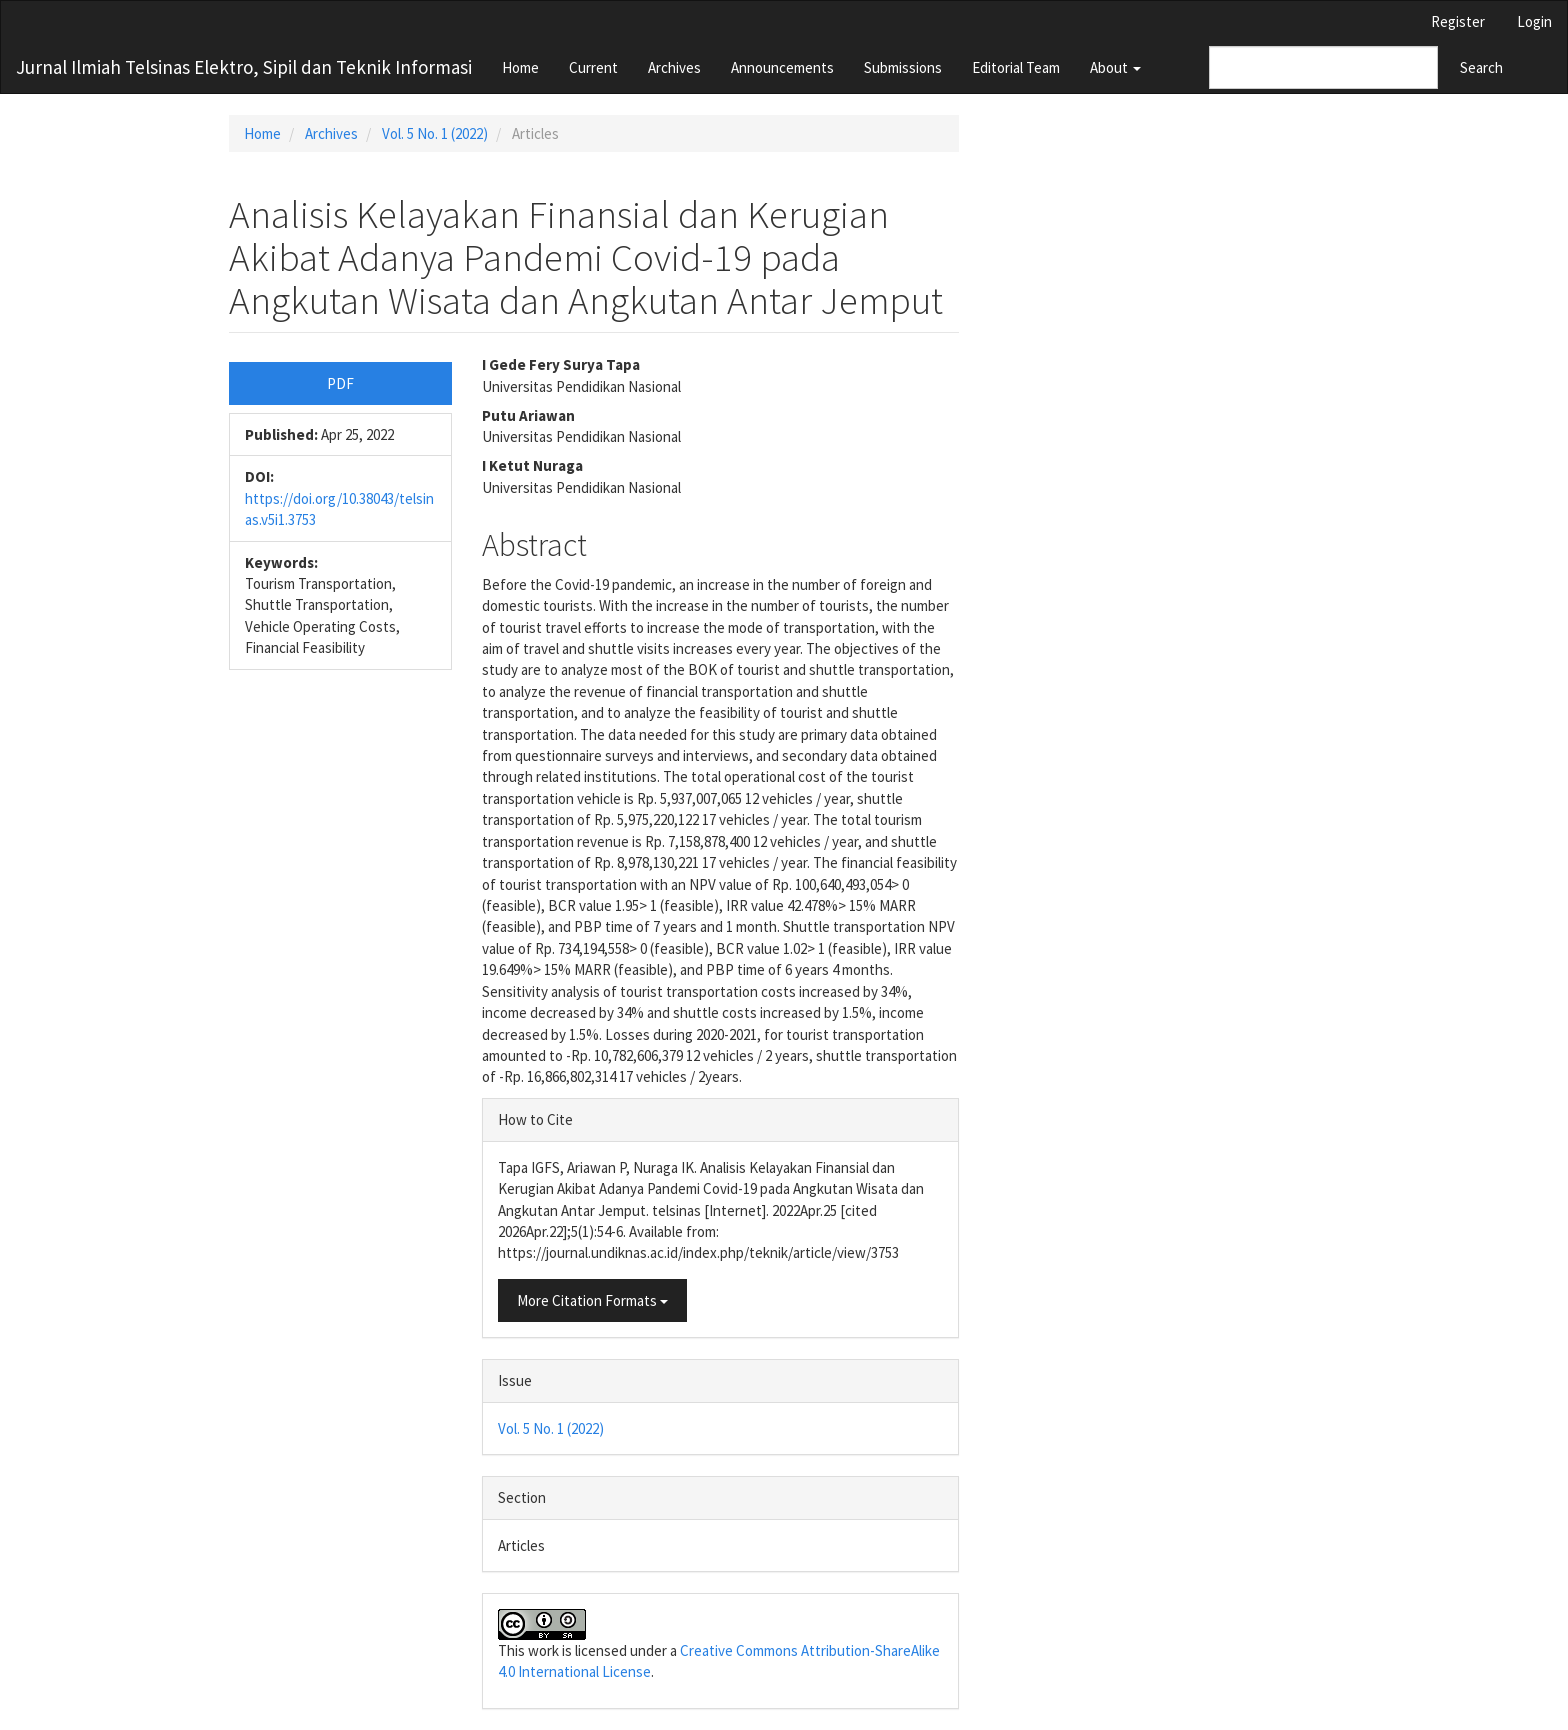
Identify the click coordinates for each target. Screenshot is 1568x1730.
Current (593, 67)
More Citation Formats (592, 1300)
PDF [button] (340, 383)
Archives (674, 67)
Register (1458, 21)
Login (1534, 21)
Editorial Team (1016, 67)
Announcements (782, 67)
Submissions (903, 67)
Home (520, 67)
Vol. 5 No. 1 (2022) (435, 133)
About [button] (1115, 67)
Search (1481, 67)
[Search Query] (1323, 67)
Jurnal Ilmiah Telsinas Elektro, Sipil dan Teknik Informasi (244, 67)
